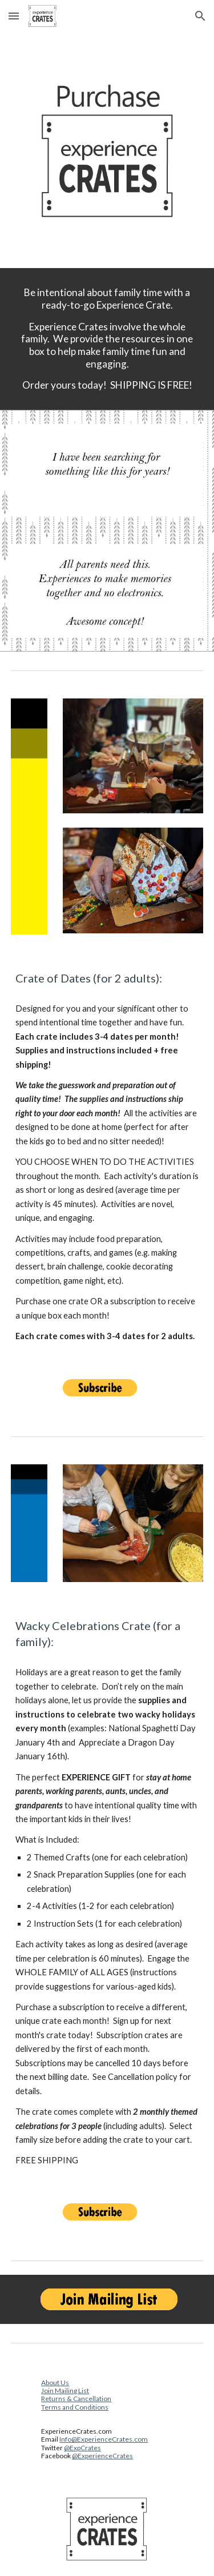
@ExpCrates (82, 2447)
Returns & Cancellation (76, 2398)
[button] (13, 15)
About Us (55, 2382)
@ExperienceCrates (102, 2455)
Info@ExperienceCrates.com (103, 2439)
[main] (107, 339)
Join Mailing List (65, 2390)
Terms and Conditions (74, 2407)
